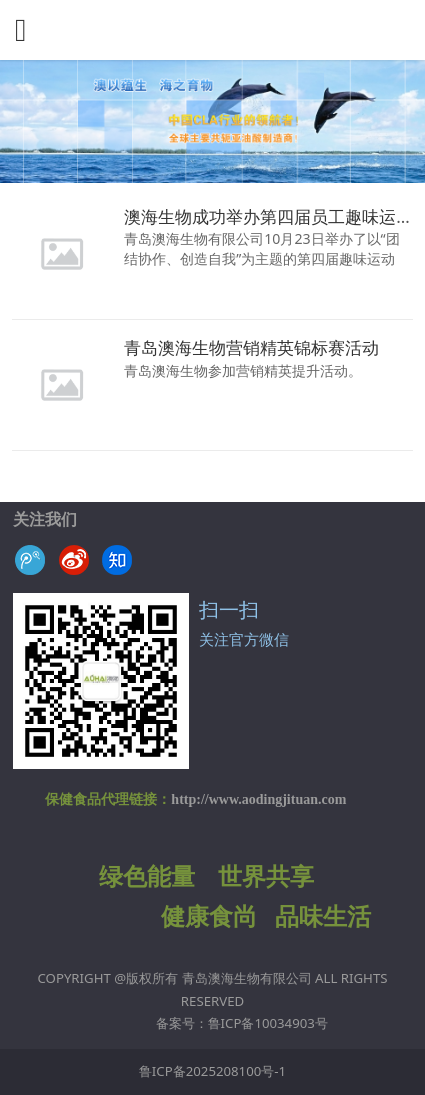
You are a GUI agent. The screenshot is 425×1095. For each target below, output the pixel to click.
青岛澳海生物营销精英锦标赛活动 (251, 347)
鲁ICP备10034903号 (268, 1023)
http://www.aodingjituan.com (258, 799)
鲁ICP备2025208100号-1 (212, 1071)
